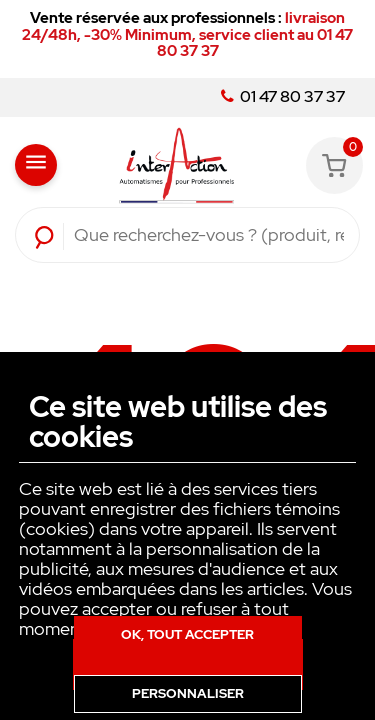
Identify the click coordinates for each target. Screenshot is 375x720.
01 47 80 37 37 (283, 97)
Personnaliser (188, 693)
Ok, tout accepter (187, 634)
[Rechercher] (209, 235)
